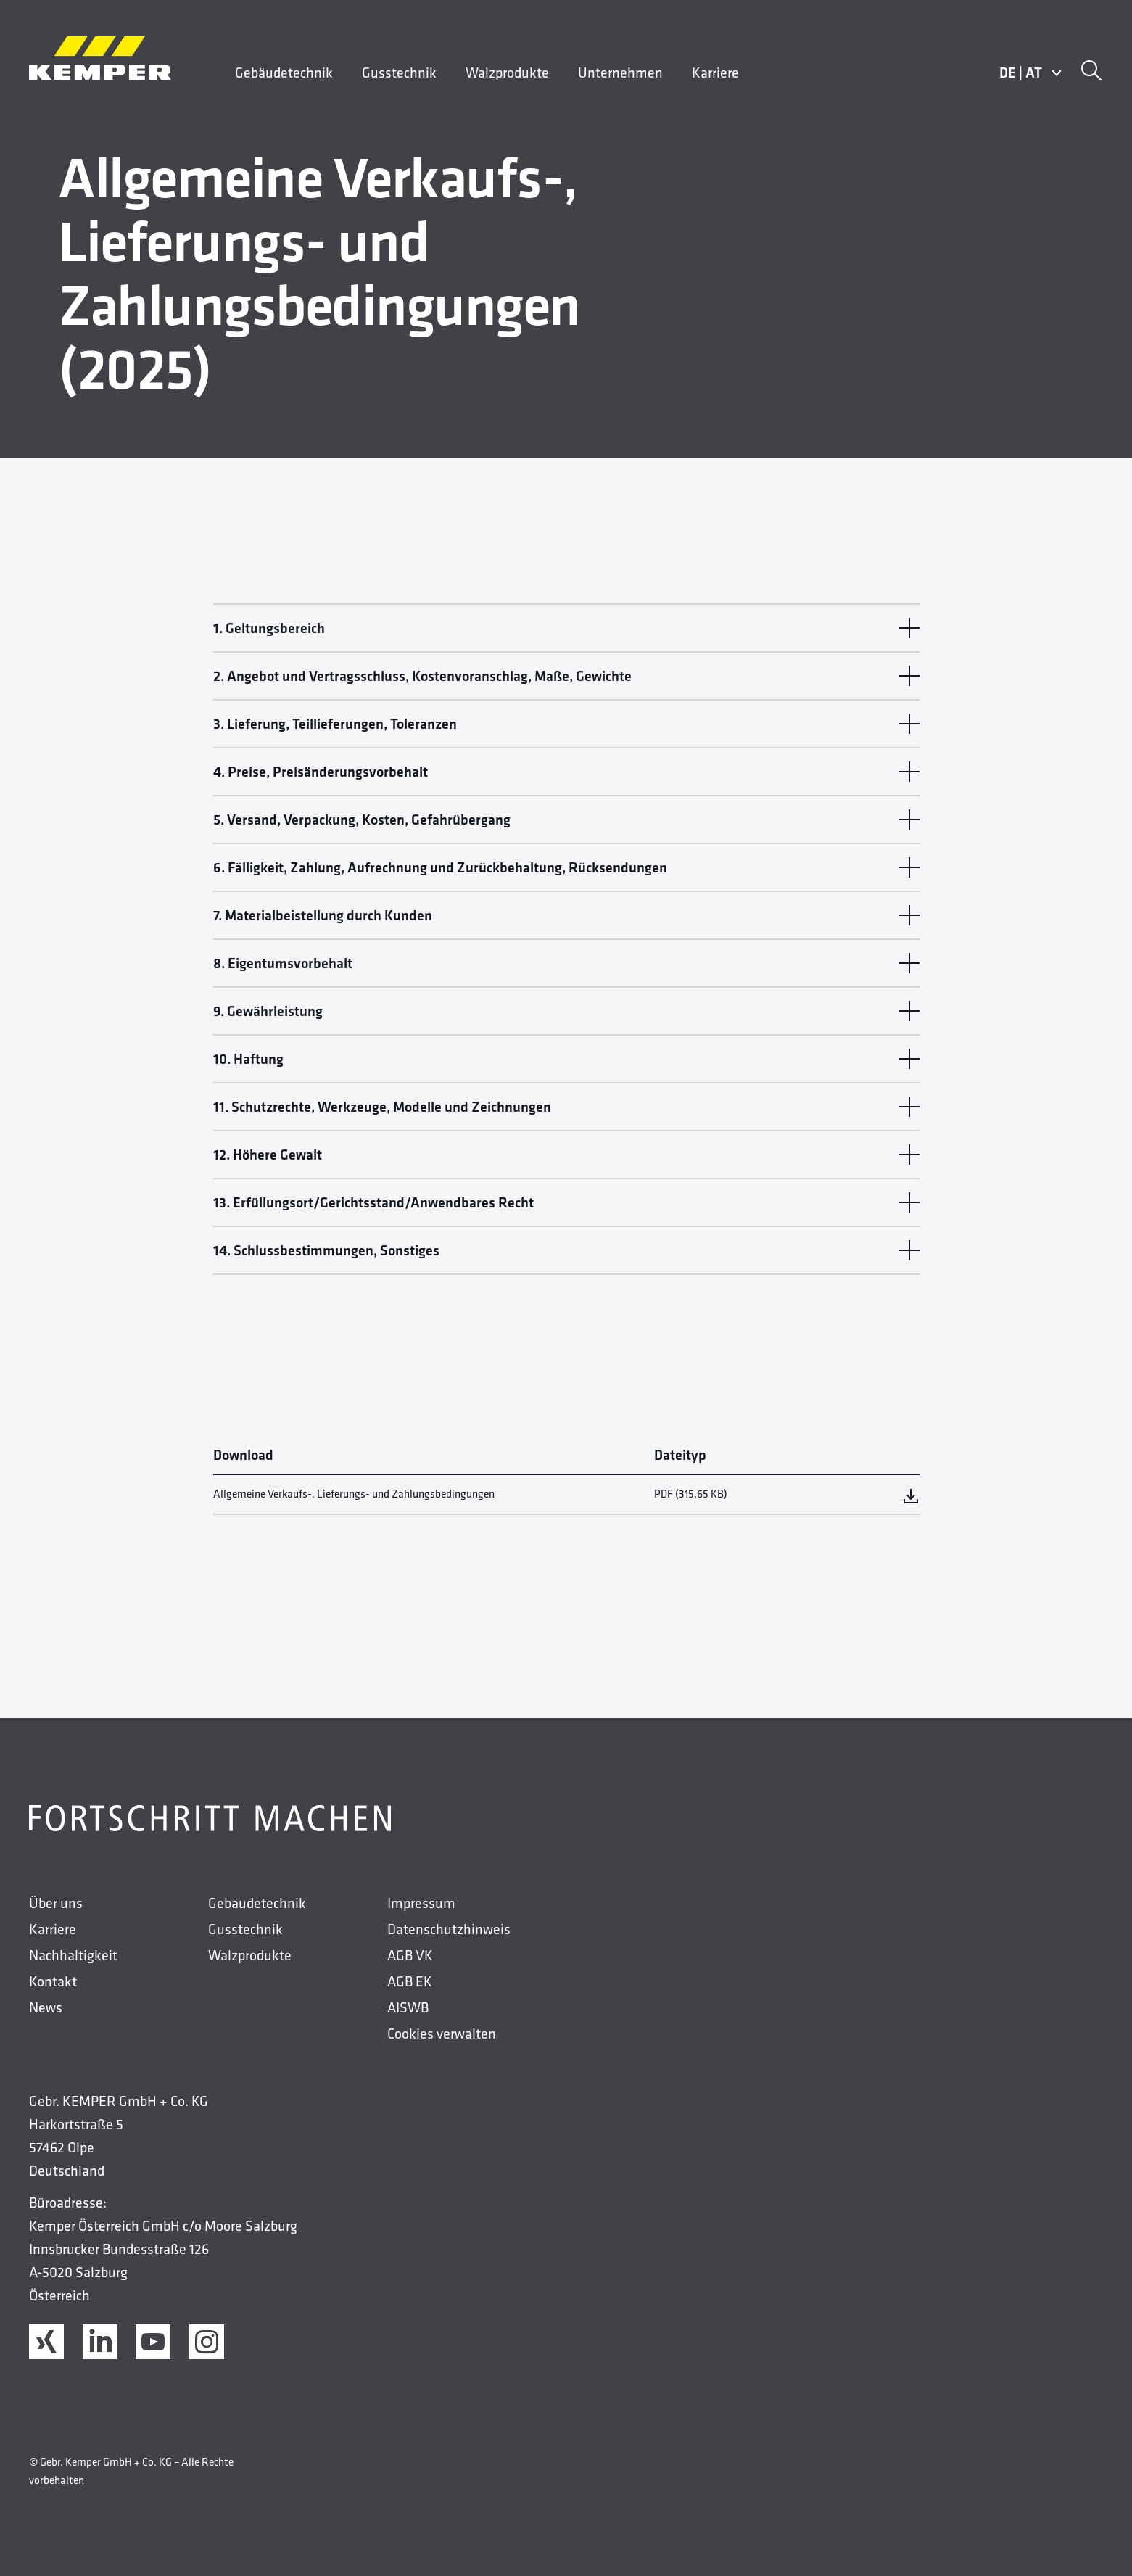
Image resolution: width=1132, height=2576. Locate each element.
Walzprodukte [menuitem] (507, 72)
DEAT (1030, 72)
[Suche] (1091, 73)
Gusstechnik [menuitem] (399, 72)
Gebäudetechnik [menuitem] (284, 72)
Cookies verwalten (441, 2033)
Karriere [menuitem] (715, 72)
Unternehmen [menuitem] (620, 72)
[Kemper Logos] (100, 58)
